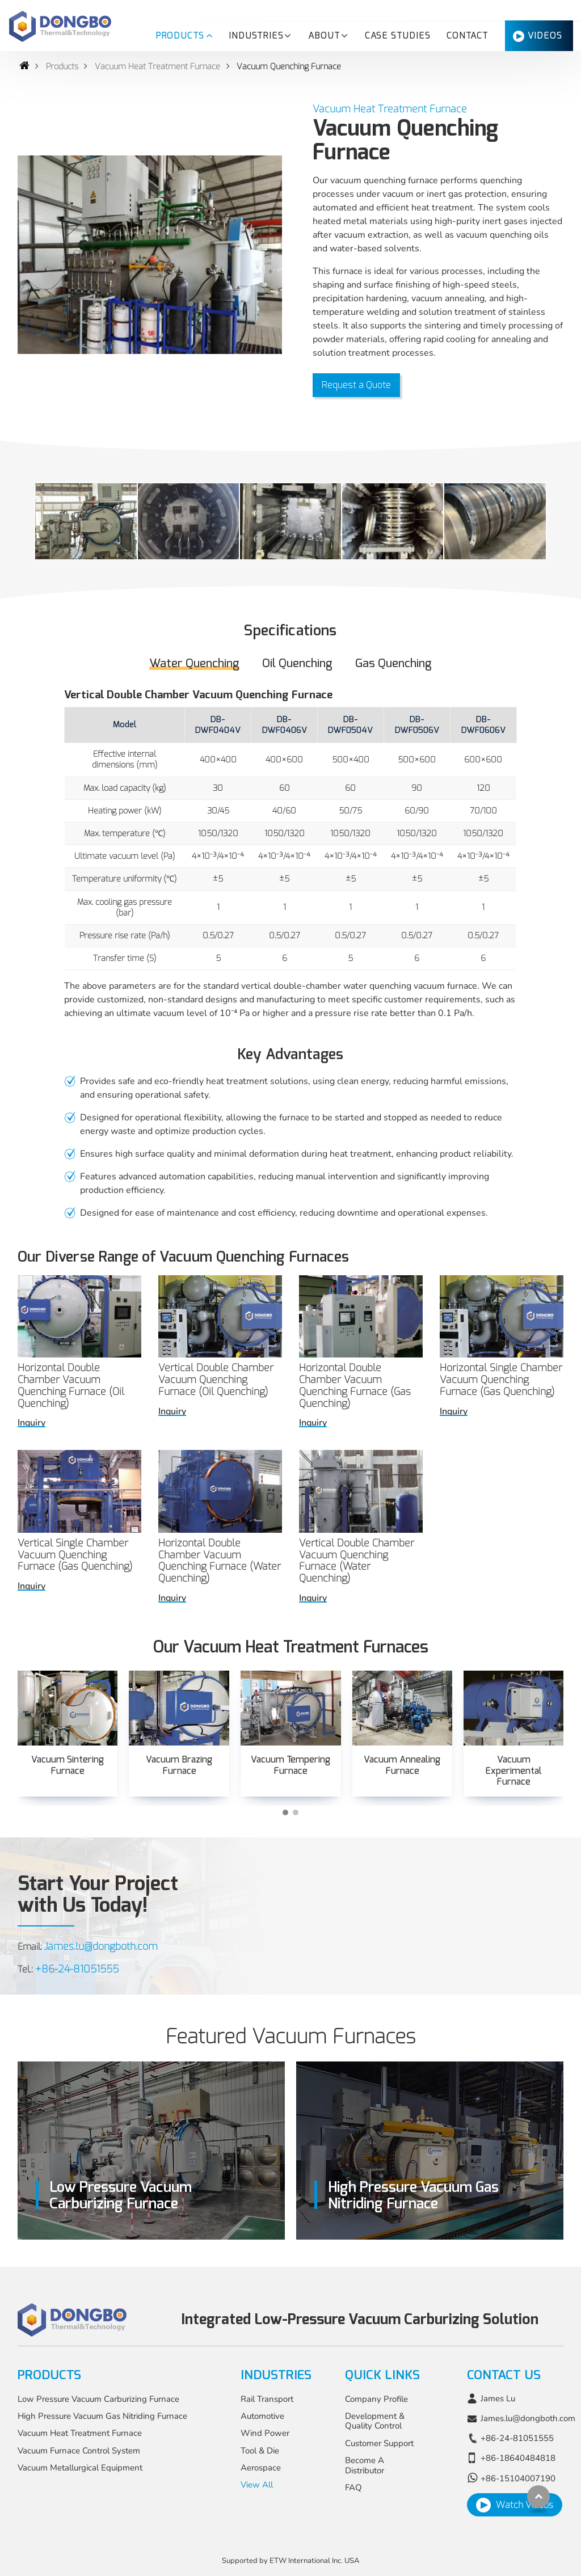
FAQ (353, 2487)
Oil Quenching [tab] (297, 663)
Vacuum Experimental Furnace (513, 1770)
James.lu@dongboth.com (101, 1946)
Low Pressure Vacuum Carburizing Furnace (98, 2399)
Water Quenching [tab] (194, 663)
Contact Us (504, 2375)
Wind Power (265, 2433)
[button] (285, 1812)
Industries (276, 2375)
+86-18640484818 (518, 2458)
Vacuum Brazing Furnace (179, 1765)
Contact (468, 35)
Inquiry (31, 1422)
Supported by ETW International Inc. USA (290, 2561)
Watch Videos (524, 2505)
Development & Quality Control (375, 2421)
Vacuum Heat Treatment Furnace (157, 66)
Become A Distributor (364, 2465)
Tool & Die (260, 2450)
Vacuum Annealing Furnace (402, 1765)
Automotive (262, 2416)
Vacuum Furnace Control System (79, 2450)
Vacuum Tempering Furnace (290, 1765)
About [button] (324, 35)
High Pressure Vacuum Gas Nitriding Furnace (102, 2416)
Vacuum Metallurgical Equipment (80, 2467)
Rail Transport (267, 2399)
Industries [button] (256, 35)
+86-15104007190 (518, 2478)
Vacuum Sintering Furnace (67, 1765)
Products (62, 66)
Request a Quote (356, 385)
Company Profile (376, 2399)
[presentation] (30, 1753)
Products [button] (180, 35)
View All (257, 2484)
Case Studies (398, 35)
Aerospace (261, 2467)
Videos (545, 35)
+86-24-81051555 (77, 1969)
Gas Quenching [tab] (393, 663)
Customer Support (379, 2443)
